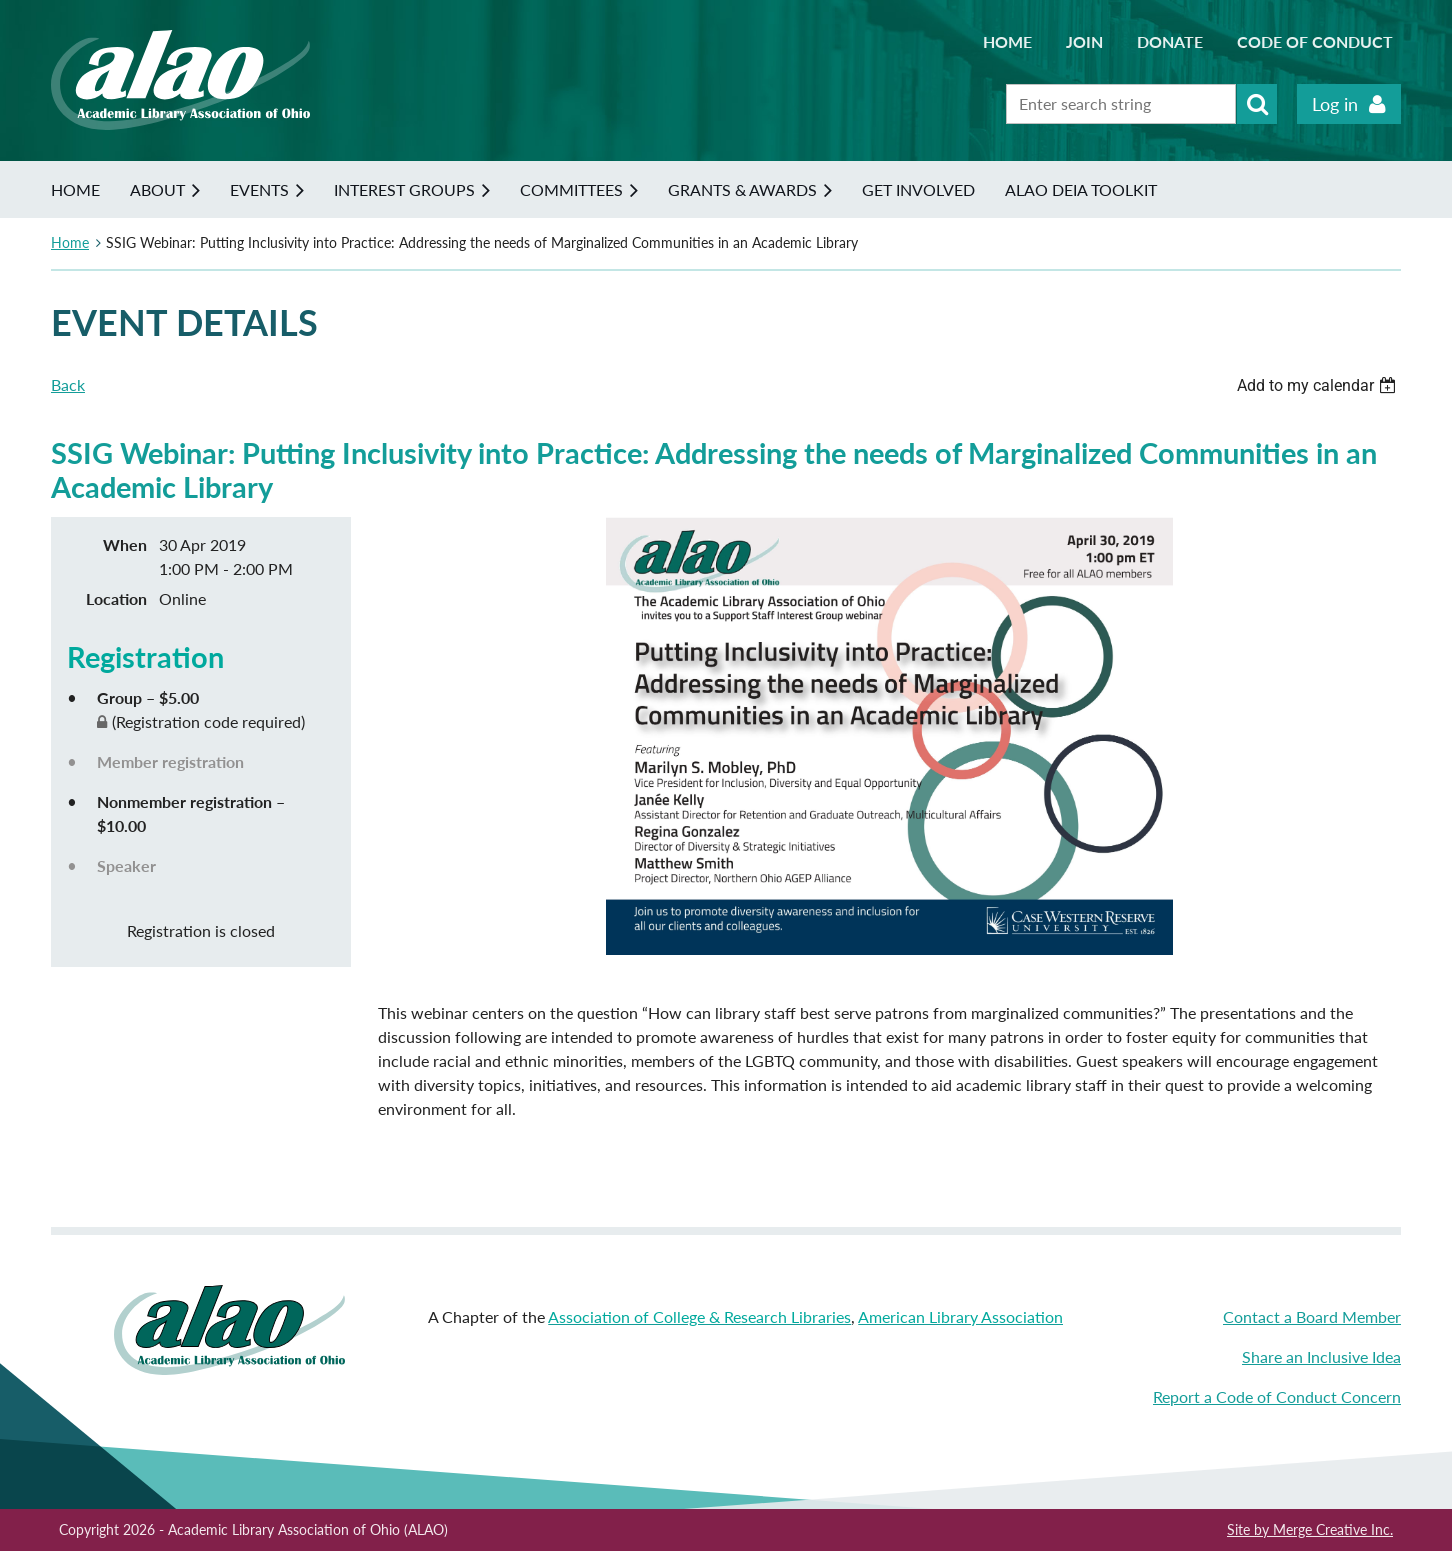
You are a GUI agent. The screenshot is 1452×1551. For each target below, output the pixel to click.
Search (1257, 104)
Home (1007, 41)
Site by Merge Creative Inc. (1310, 1529)
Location (116, 598)
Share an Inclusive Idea (1321, 1356)
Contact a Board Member (1312, 1316)
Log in (1335, 104)
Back (68, 384)
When (125, 544)
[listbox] (1319, 385)
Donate (1170, 41)
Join (1084, 41)
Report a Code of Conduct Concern (1277, 1396)
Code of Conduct (1315, 41)
